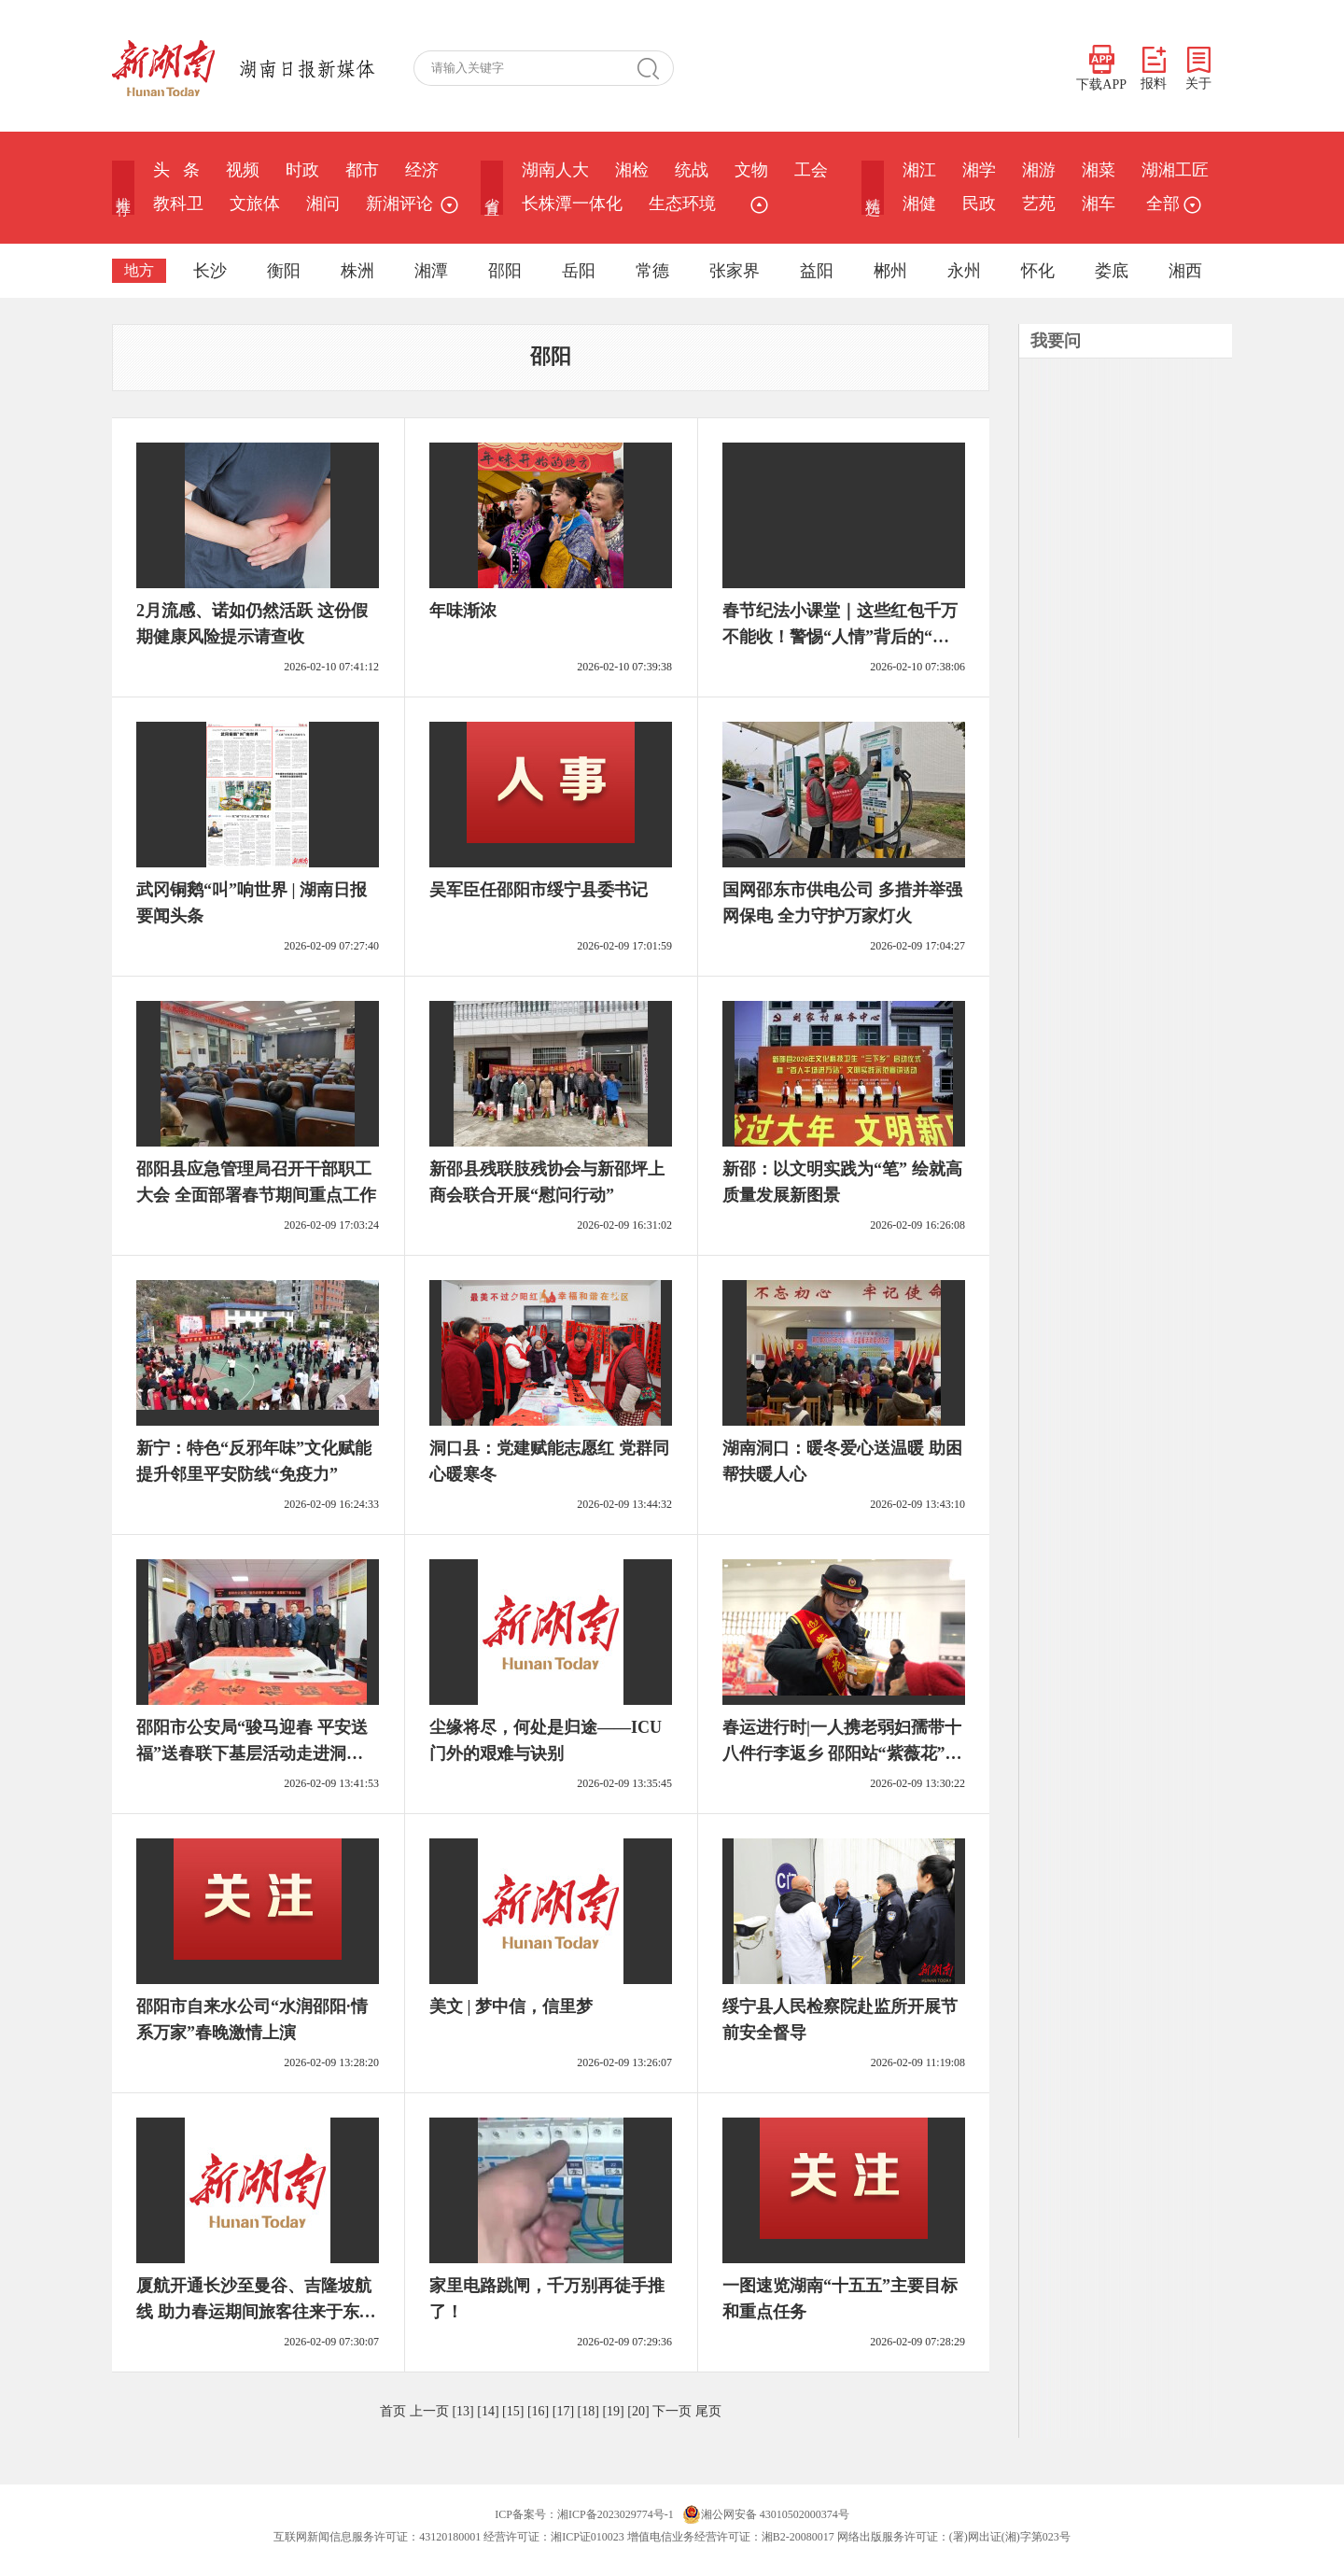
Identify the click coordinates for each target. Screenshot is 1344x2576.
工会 (811, 170)
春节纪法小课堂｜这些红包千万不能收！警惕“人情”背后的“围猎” (840, 636)
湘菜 (1098, 170)
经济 (422, 170)
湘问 (323, 203)
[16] (538, 2411)
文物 (751, 170)
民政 (979, 203)
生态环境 (682, 203)
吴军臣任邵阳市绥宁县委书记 (538, 889)
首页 (393, 2411)
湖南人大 (555, 170)
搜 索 (655, 68)
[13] (462, 2411)
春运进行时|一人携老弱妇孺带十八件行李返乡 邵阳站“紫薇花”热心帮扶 (842, 1753)
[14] (487, 2411)
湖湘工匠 (1175, 170)
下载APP (1101, 68)
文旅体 (255, 203)
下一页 (672, 2411)
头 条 (176, 170)
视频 (242, 170)
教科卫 (178, 203)
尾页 (708, 2411)
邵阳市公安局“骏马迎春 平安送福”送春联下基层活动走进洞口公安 (252, 1753)
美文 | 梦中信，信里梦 (511, 2006)
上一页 (429, 2411)
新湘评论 (399, 203)
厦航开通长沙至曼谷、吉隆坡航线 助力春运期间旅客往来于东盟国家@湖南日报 (256, 2311)
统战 (691, 170)
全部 (1171, 204)
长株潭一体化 (572, 203)
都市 (362, 170)
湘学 (979, 170)
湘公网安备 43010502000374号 (765, 2514)
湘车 (1098, 203)
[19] (612, 2411)
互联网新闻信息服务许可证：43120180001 (377, 2536)
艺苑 (1039, 203)
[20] (638, 2411)
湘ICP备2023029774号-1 (615, 2514)
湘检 (632, 170)
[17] (563, 2411)
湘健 (919, 203)
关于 (1198, 69)
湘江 (919, 170)
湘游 (1039, 170)
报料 (1154, 69)
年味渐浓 (463, 610)
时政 (302, 170)
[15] (513, 2411)
